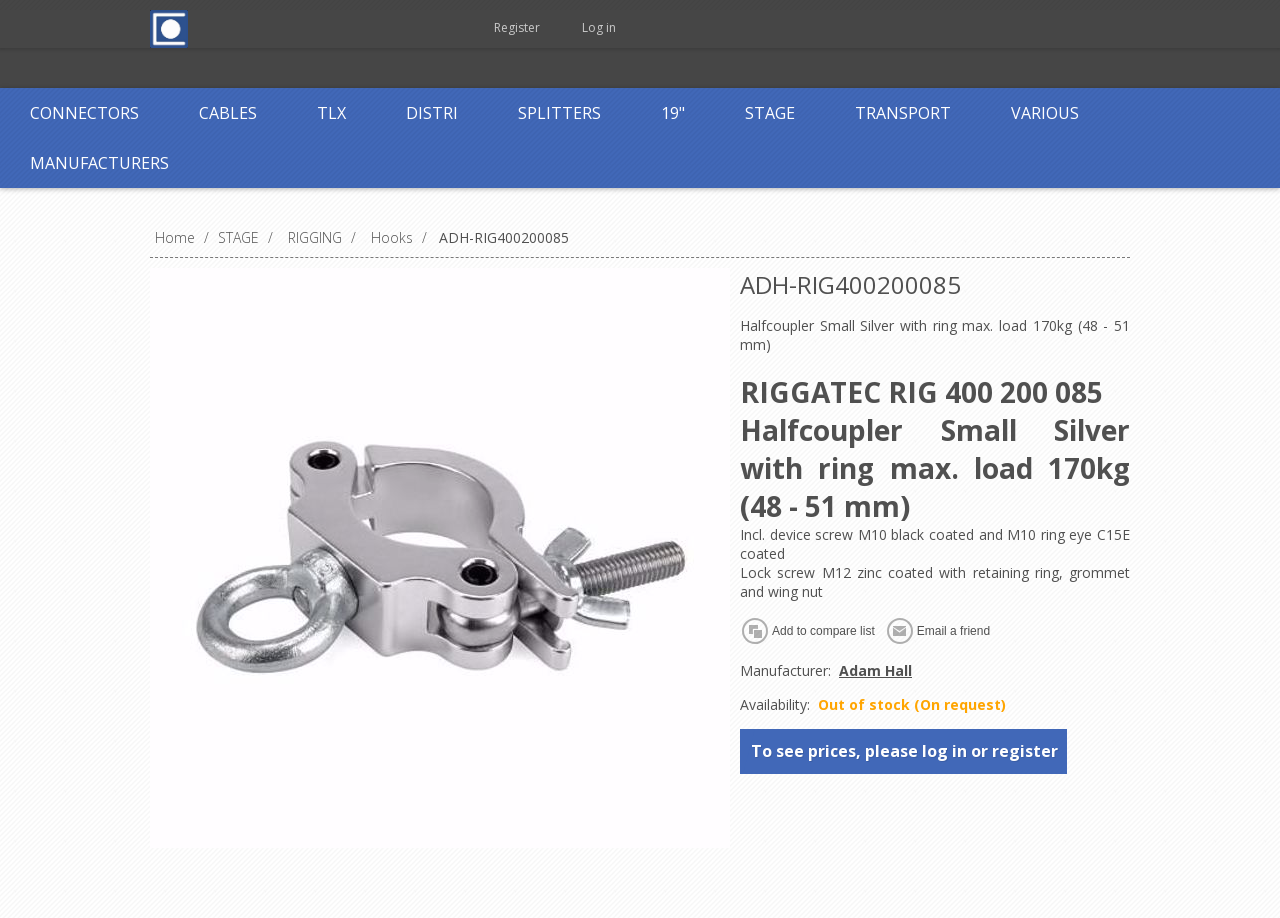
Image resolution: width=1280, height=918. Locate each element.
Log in (599, 27)
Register (517, 27)
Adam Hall (875, 670)
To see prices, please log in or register (904, 751)
